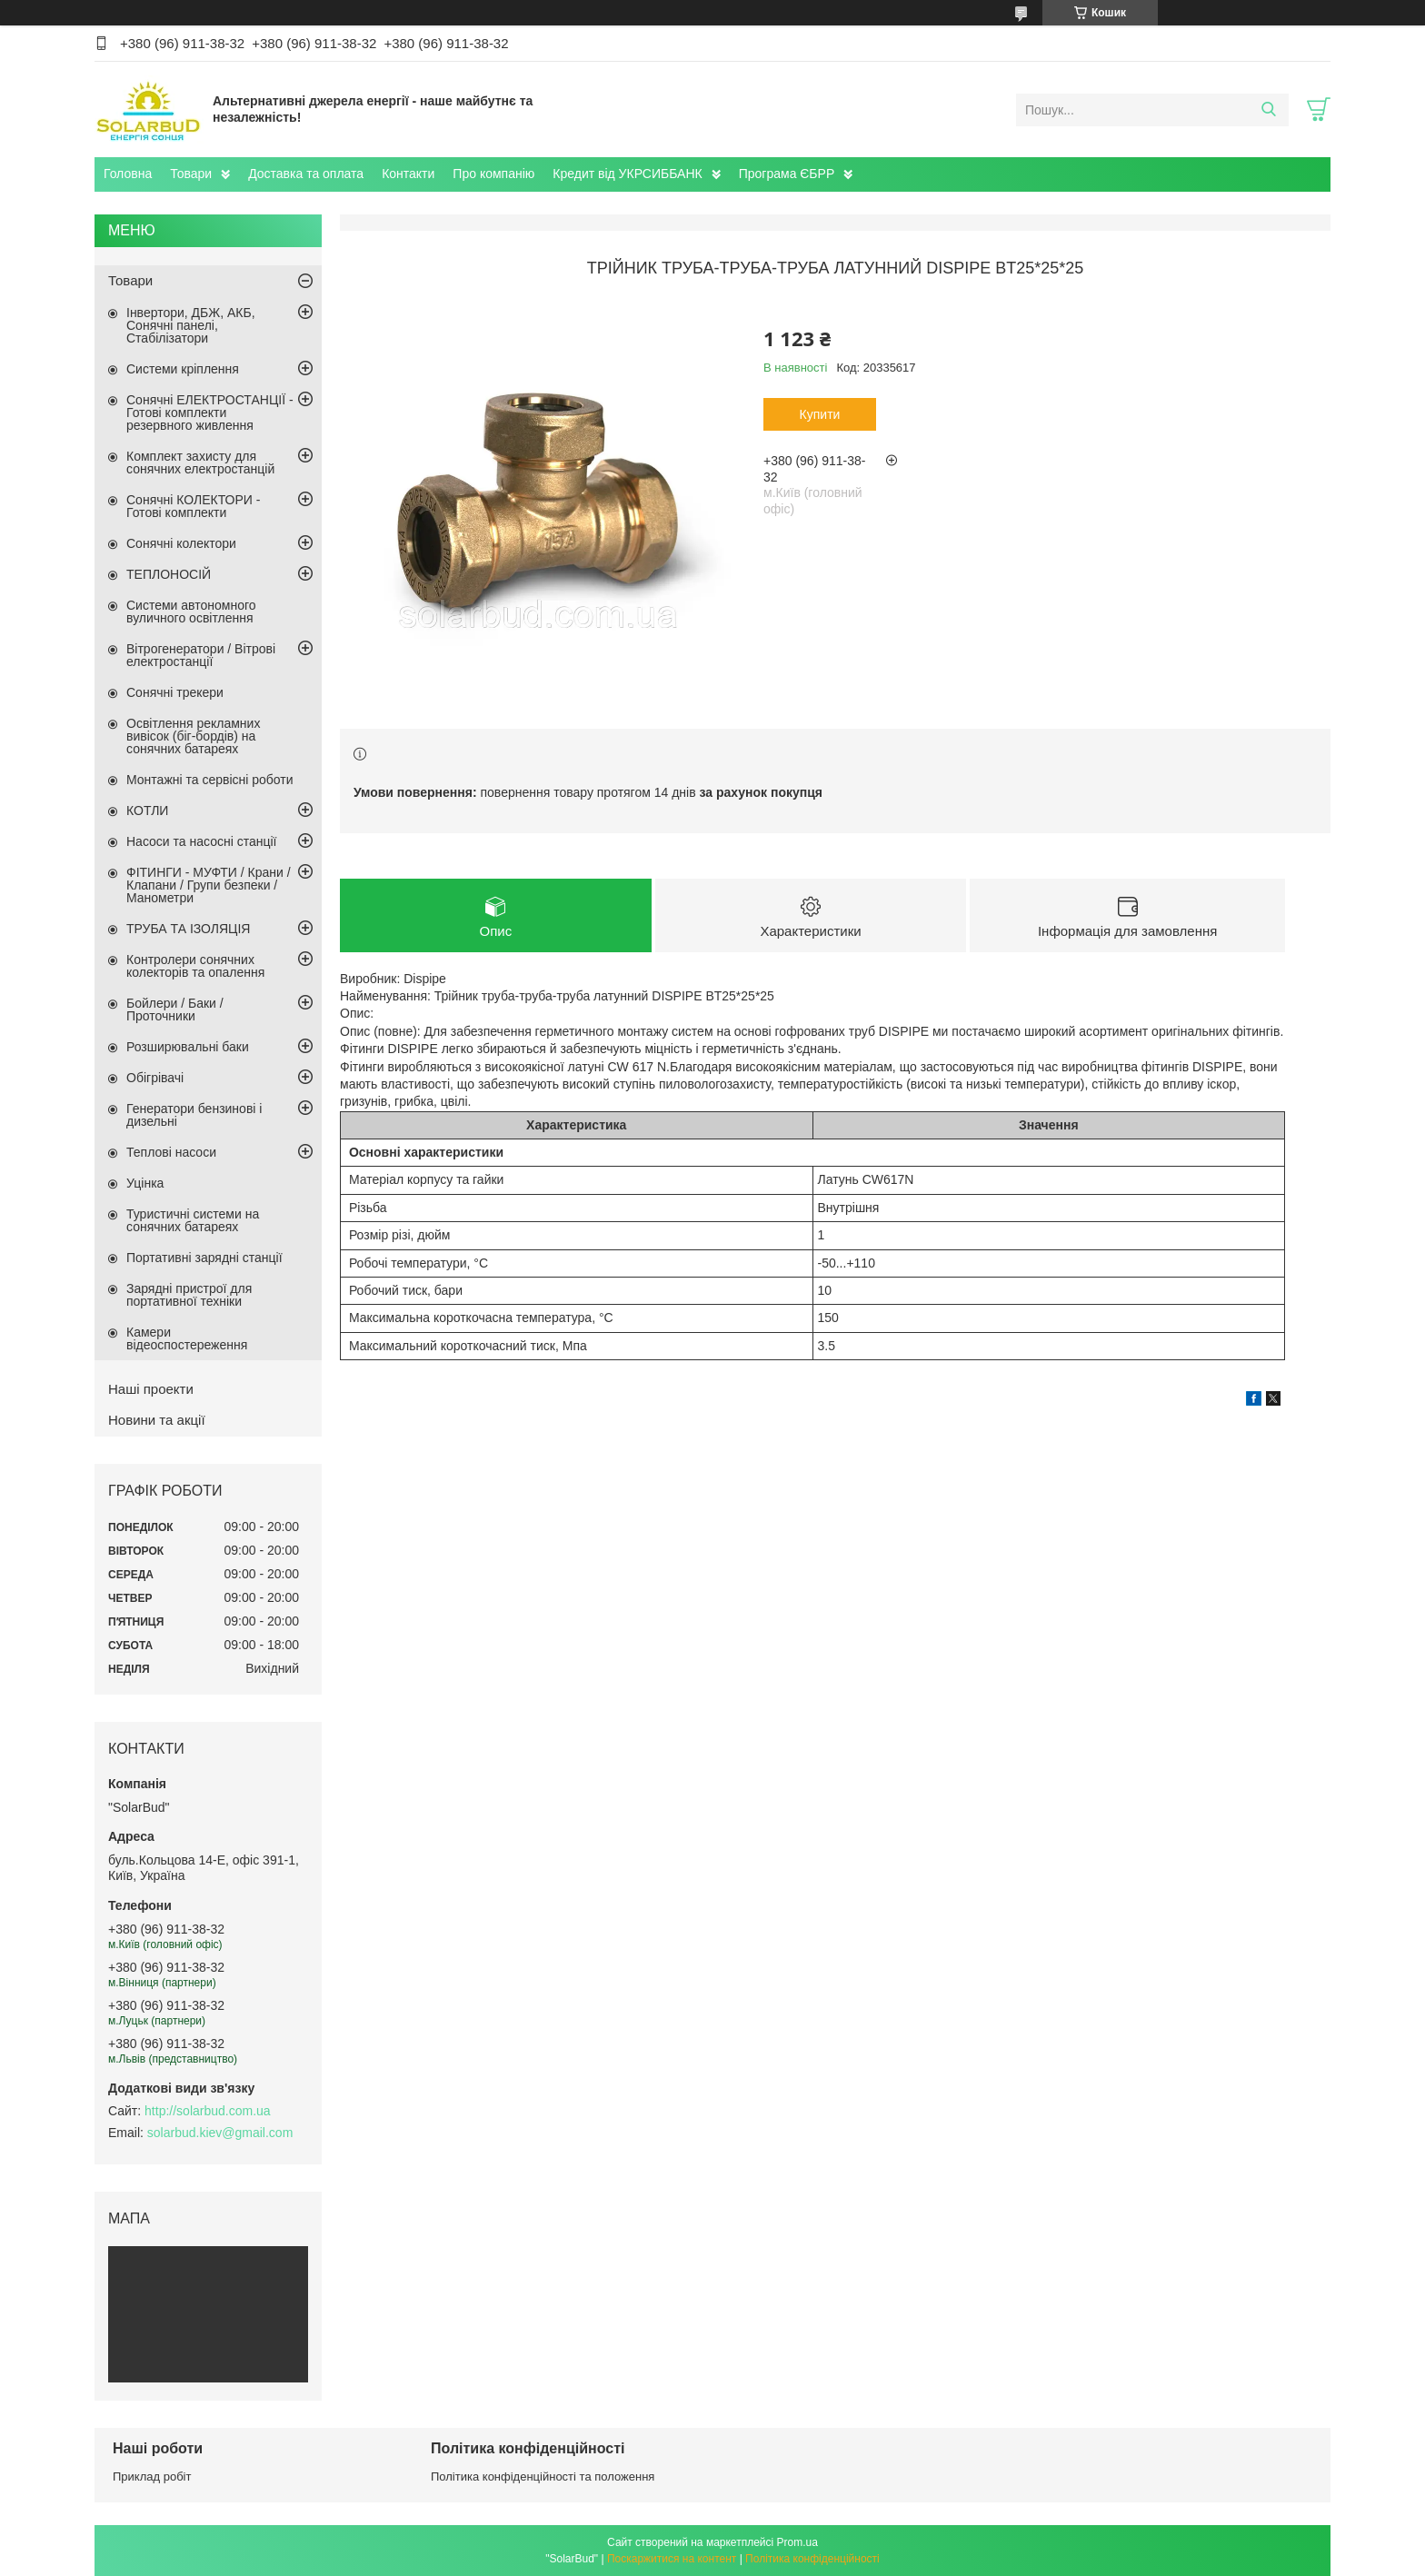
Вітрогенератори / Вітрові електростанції (200, 655)
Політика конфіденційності (812, 2558)
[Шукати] (1268, 110)
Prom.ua (797, 2542)
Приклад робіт (152, 2476)
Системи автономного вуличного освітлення (191, 611)
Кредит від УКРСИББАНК (627, 173)
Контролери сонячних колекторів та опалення (195, 966)
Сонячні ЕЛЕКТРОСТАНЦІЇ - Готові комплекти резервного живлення (210, 413)
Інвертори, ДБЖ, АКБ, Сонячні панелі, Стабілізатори (190, 325)
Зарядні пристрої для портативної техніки (189, 1294)
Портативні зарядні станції (204, 1257)
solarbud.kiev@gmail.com (220, 2132)
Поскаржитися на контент (671, 2558)
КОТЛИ (147, 810)
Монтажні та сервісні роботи (210, 779)
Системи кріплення (182, 369)
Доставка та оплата (306, 173)
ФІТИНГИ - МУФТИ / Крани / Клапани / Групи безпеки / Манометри (208, 885)
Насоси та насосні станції (201, 841)
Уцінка (145, 1183)
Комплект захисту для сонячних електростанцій (200, 462)
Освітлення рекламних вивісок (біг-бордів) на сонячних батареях (193, 736)
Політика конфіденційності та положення (542, 2476)
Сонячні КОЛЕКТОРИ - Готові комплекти (193, 506)
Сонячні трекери (175, 692)
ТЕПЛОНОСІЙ (168, 574)
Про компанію (493, 173)
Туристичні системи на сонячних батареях (192, 1220)
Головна (128, 173)
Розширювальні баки (187, 1046)
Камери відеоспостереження (186, 1338)
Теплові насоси (171, 1152)
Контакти (408, 173)
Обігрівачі (155, 1077)
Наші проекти (151, 1389)
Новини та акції (156, 1419)
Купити (820, 414)
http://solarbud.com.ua (207, 2111)
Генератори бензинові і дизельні (194, 1115)
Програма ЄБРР (787, 173)
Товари (191, 173)
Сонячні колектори (181, 543)
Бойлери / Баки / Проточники (175, 1009)
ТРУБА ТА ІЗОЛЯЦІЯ (188, 928)
